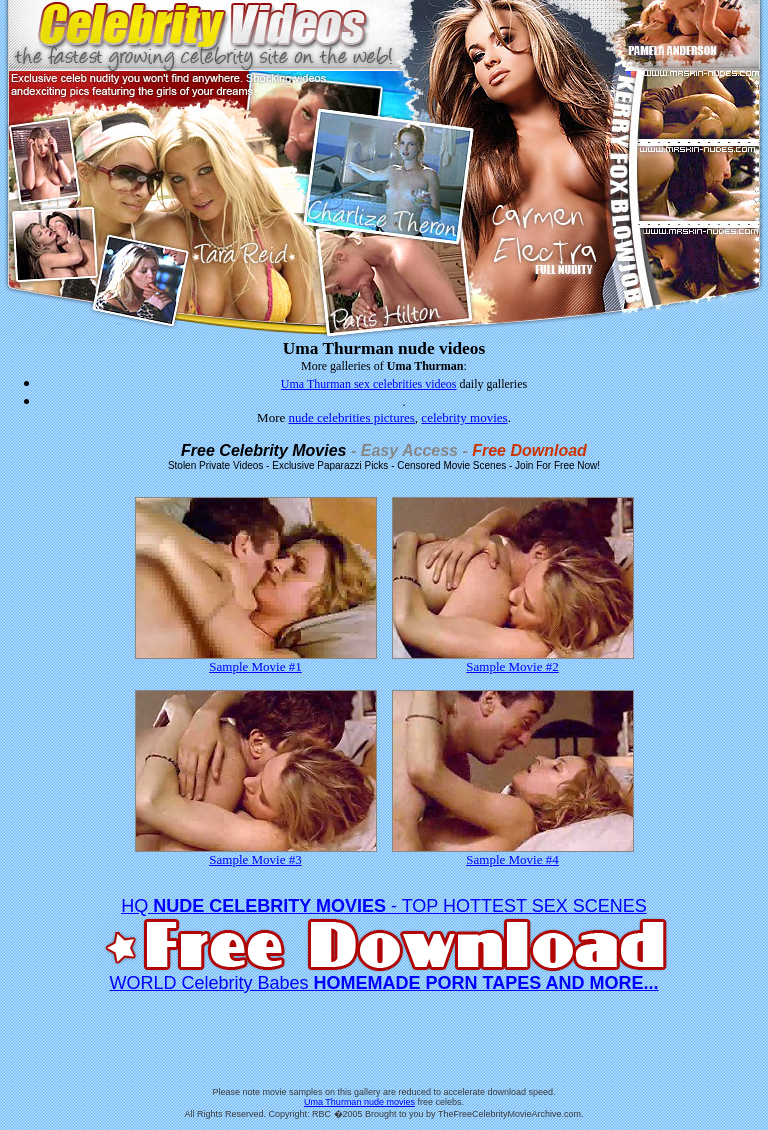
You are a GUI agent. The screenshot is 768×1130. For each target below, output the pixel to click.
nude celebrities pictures (352, 417)
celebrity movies (464, 417)
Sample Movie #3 (256, 853)
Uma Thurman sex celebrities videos (369, 384)
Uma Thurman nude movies (359, 1102)
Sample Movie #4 (513, 853)
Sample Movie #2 (513, 660)
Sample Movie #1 (256, 660)
